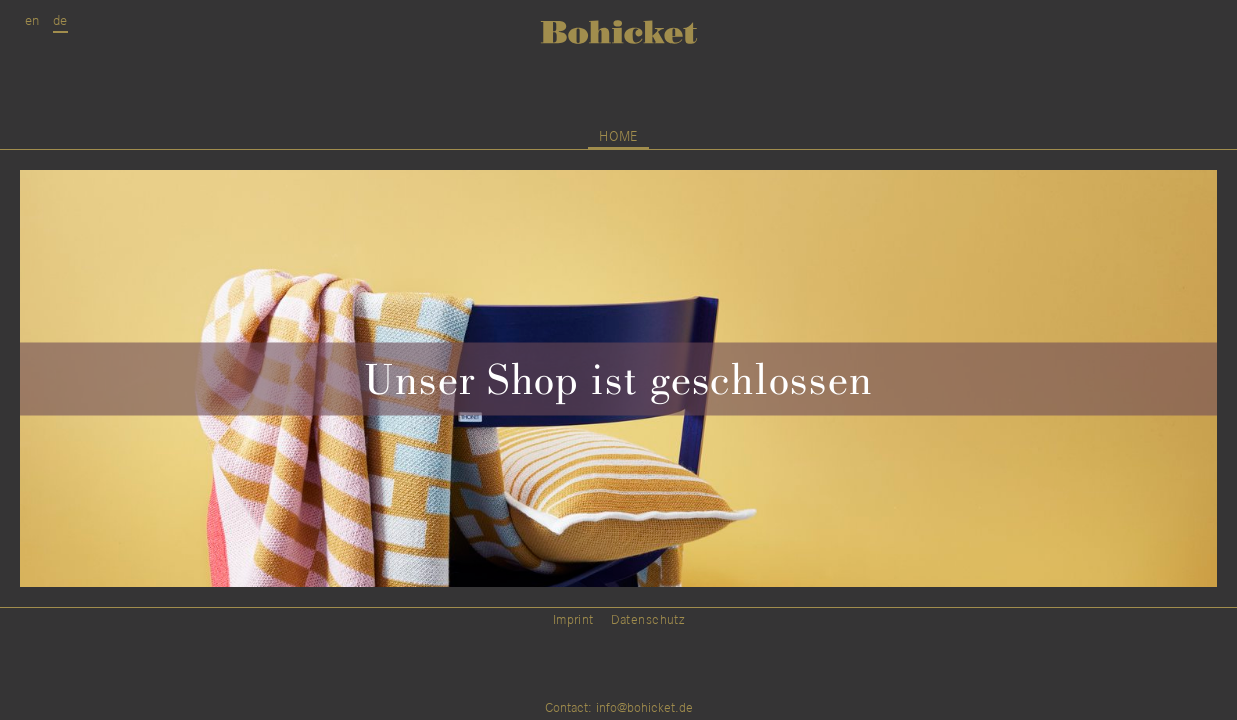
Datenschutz (648, 620)
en (32, 20)
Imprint (573, 620)
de (60, 20)
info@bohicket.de (644, 708)
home (618, 136)
